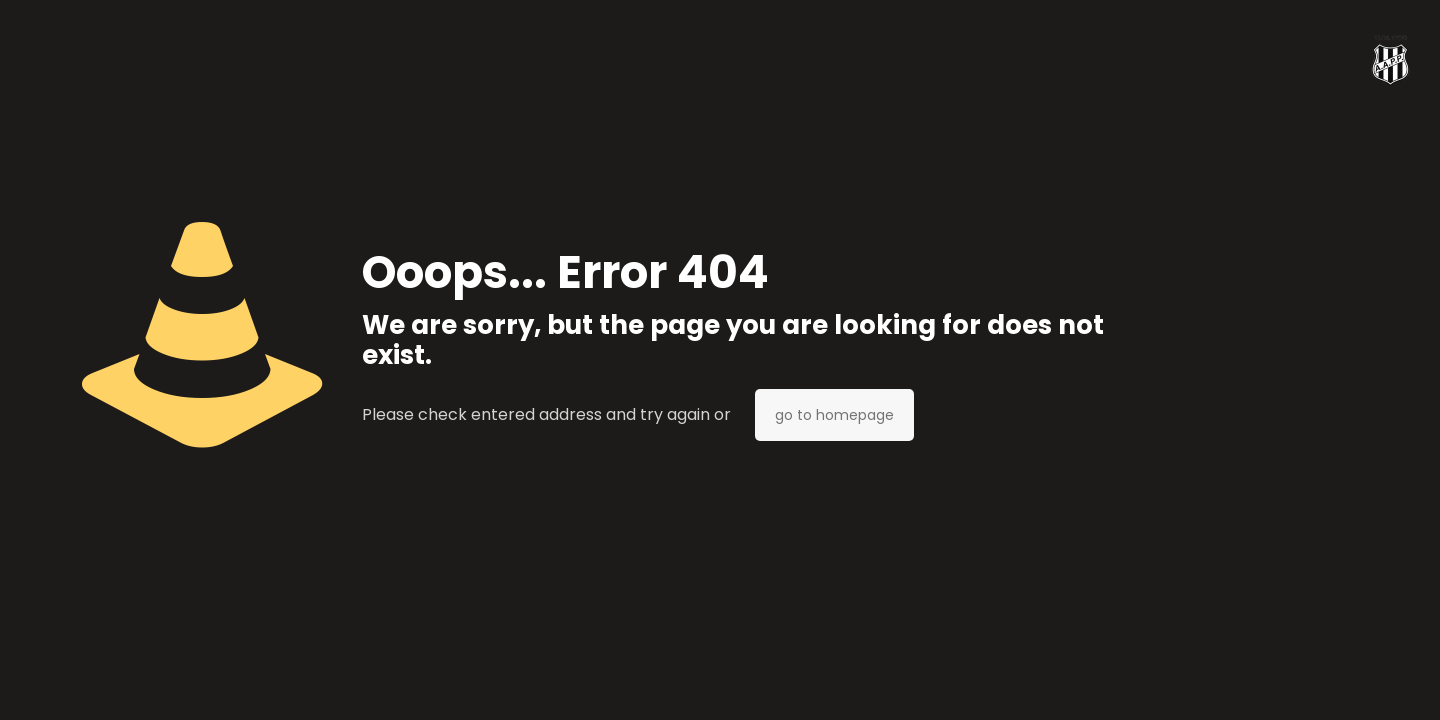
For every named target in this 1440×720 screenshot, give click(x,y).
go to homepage (834, 415)
